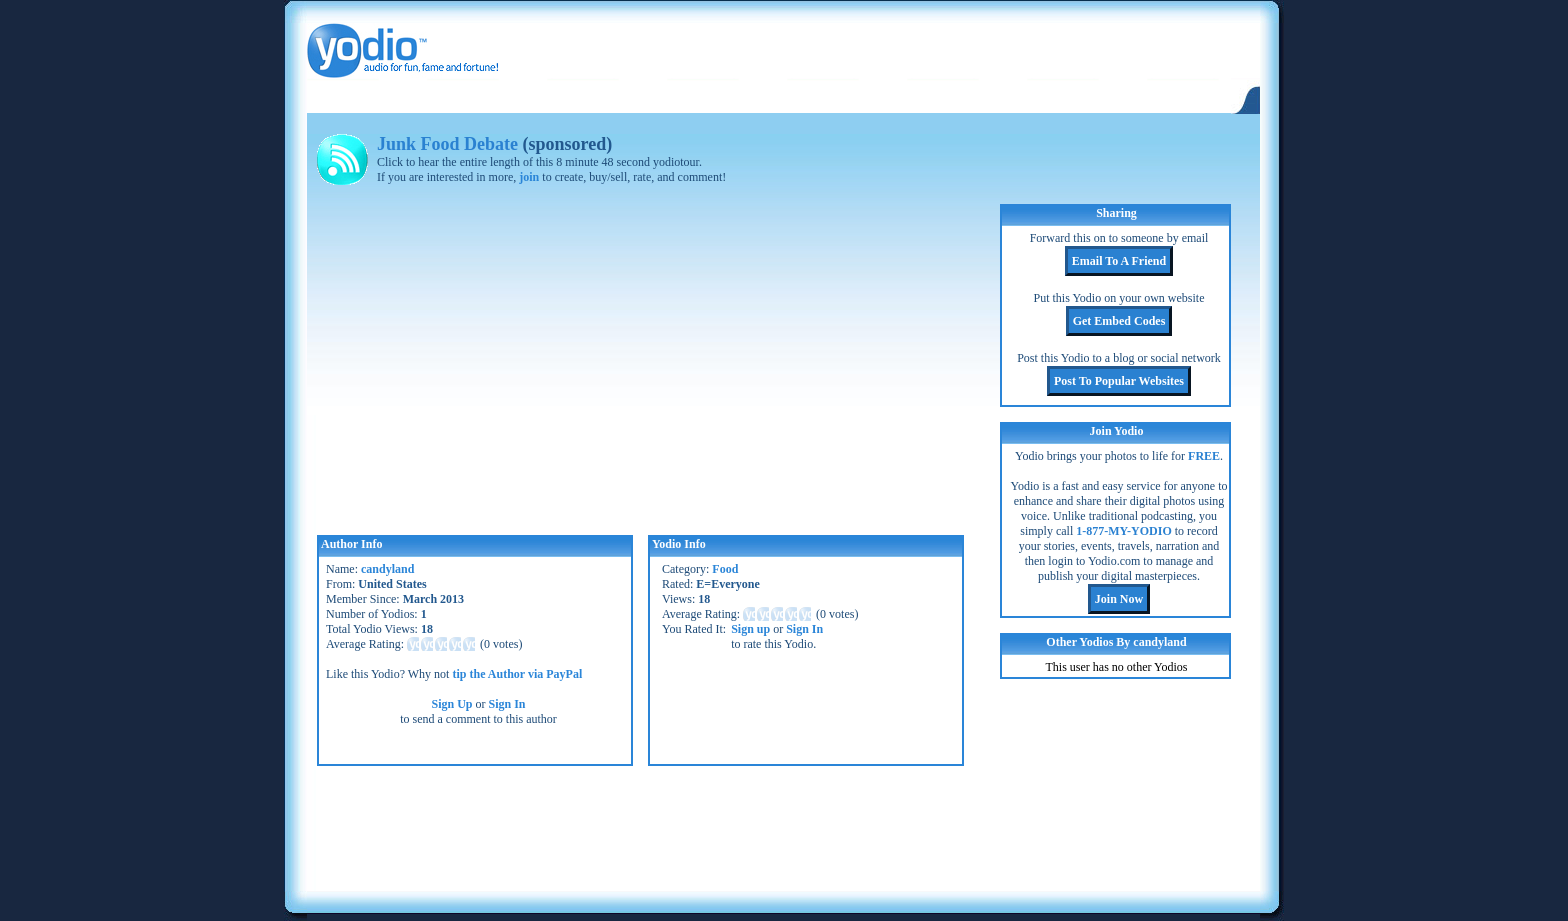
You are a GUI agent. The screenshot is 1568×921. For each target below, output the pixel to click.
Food (725, 569)
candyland (387, 569)
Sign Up (451, 704)
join (529, 177)
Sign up (750, 629)
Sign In (507, 704)
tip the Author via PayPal (517, 674)
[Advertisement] (783, 826)
